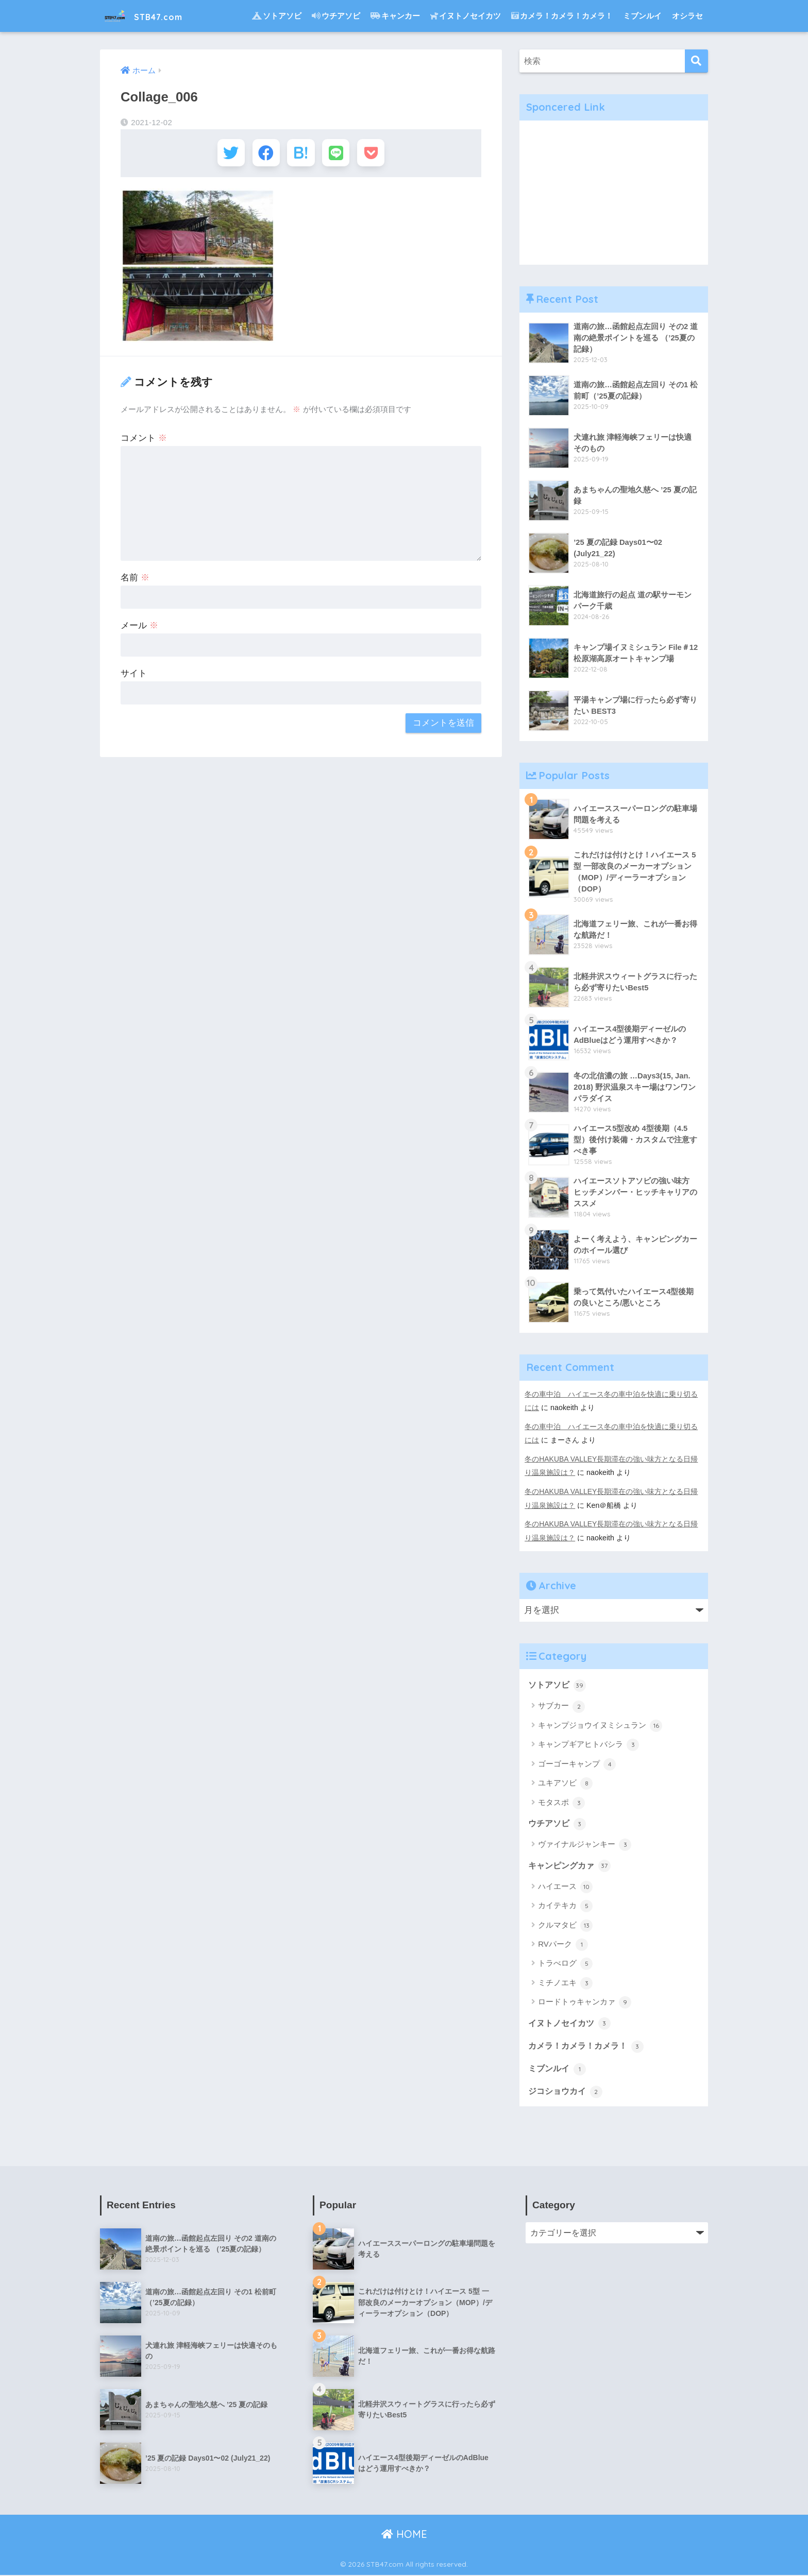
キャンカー (395, 15)
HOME (404, 2534)
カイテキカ (565, 1905)
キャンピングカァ (571, 1865)
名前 (135, 581)
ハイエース (565, 1886)
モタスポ (561, 1801)
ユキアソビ (565, 1782)
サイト (134, 676)
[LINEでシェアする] (339, 154)
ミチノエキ (565, 1983)
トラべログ (565, 1963)
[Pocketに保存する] (377, 154)
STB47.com (152, 15)
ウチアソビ (336, 15)
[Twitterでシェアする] (225, 154)
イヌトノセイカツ (465, 15)
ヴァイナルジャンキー (584, 1844)
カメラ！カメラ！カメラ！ (562, 15)
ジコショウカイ (567, 2091)
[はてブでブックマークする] (301, 154)
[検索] (696, 61)
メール (139, 628)
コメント (144, 441)
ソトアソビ (276, 15)
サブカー (561, 1705)
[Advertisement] (613, 193)
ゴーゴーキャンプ (577, 1763)
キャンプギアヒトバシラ (588, 1744)
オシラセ (687, 15)
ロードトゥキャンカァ (584, 2002)
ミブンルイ (642, 15)
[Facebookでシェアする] (263, 154)
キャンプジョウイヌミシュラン (600, 1725)
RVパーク (563, 1944)
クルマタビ (565, 1925)
